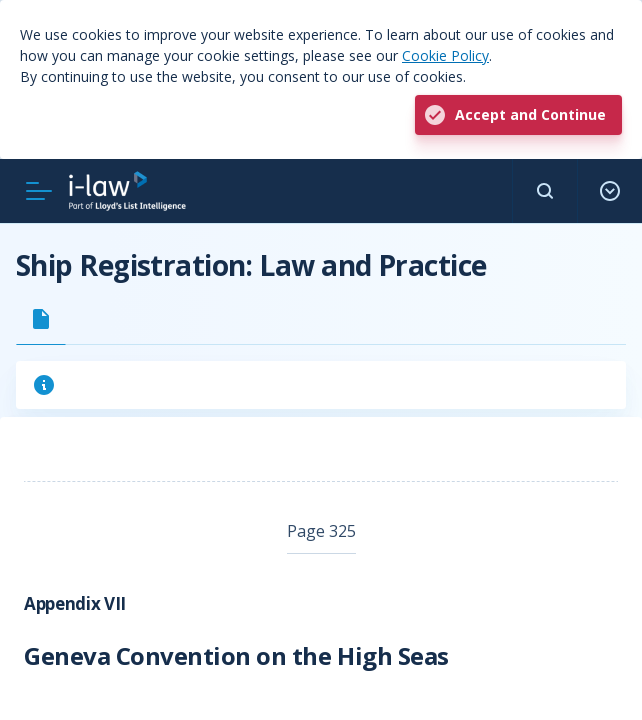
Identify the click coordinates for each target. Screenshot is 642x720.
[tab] (41, 319)
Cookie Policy (445, 55)
